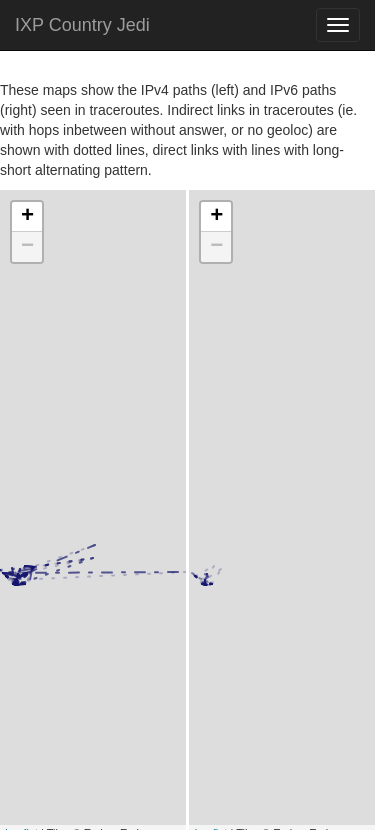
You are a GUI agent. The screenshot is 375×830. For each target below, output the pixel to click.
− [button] (27, 247)
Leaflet (21, 723)
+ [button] (27, 217)
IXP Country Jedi (82, 25)
